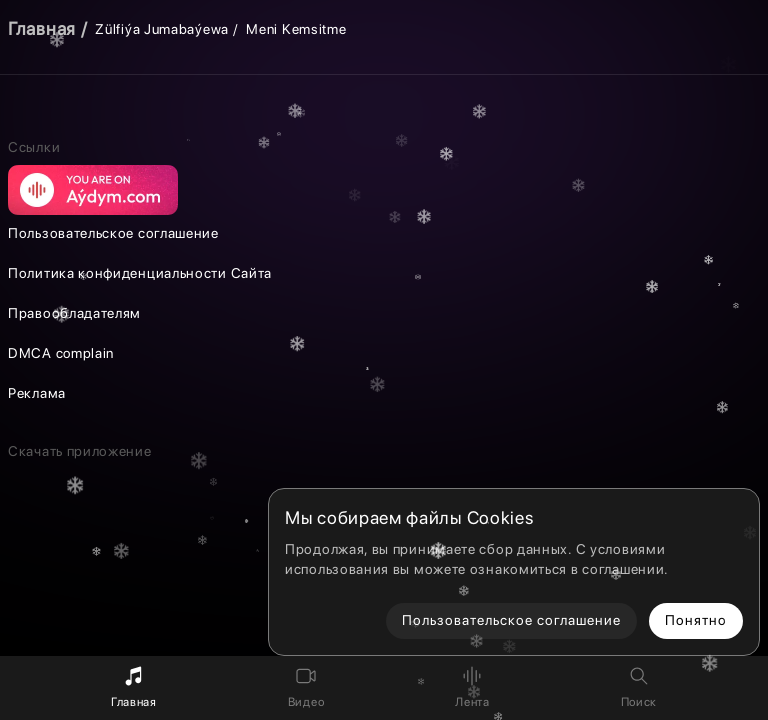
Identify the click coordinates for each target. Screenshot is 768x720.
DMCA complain (61, 353)
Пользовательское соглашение (113, 233)
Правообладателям (74, 313)
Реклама (37, 393)
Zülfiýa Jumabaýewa (162, 29)
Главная (42, 28)
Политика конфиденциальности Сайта (140, 273)
